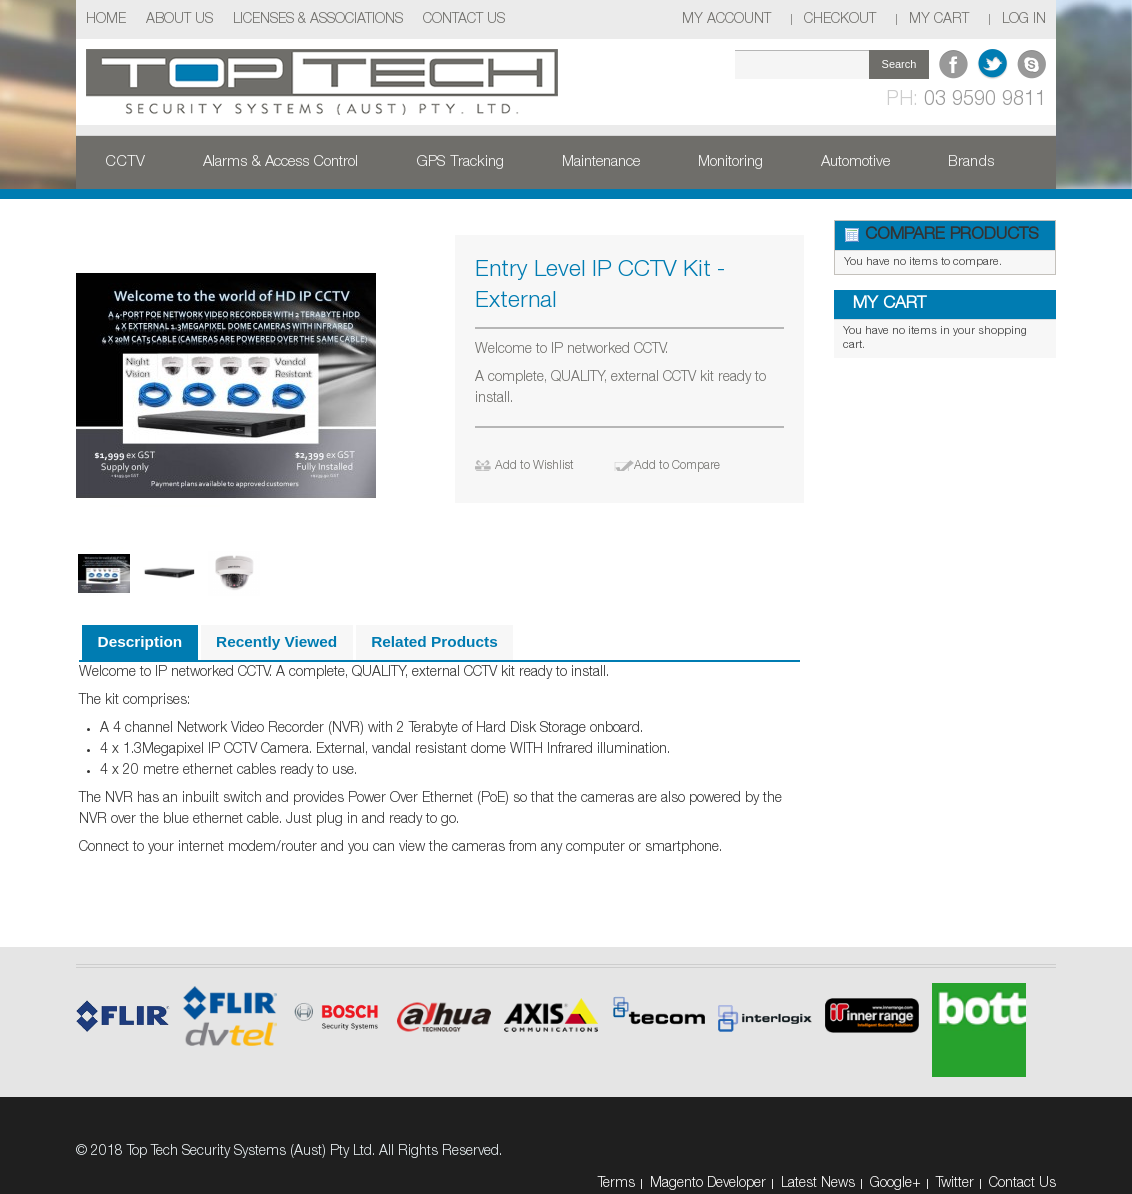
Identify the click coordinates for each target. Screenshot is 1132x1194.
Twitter (955, 1183)
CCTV (125, 162)
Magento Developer (708, 1183)
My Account (726, 19)
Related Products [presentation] (434, 641)
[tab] (139, 642)
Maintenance (601, 162)
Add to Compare (677, 465)
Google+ (895, 1183)
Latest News (818, 1183)
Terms (616, 1183)
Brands (971, 162)
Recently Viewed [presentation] (276, 641)
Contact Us (464, 19)
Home (106, 19)
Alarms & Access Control (280, 162)
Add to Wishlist (534, 465)
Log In (1024, 19)
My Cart (939, 19)
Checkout (840, 19)
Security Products (179, 209)
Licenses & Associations (318, 19)
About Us (179, 19)
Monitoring (730, 162)
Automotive (855, 162)
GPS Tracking (460, 162)
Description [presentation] (140, 641)
